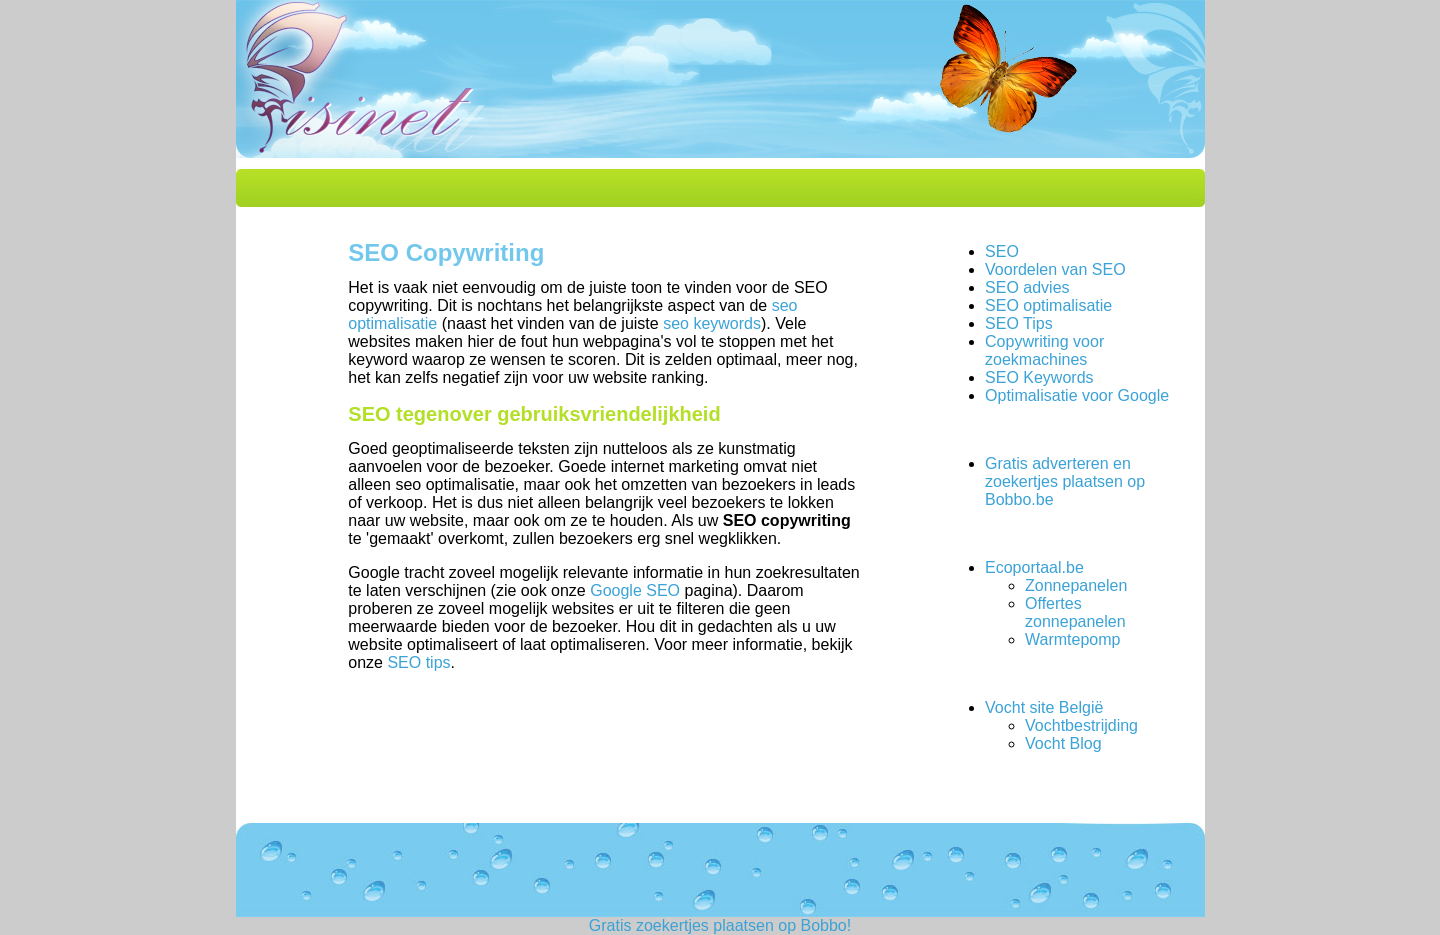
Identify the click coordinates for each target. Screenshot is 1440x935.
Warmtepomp (1072, 639)
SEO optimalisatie (1048, 305)
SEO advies (1027, 287)
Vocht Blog (1063, 743)
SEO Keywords (1039, 377)
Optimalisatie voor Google (1077, 395)
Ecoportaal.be (1034, 567)
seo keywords (712, 323)
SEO (1002, 251)
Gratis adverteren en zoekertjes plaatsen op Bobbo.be (1065, 481)
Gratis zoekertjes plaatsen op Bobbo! (720, 925)
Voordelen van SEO (1055, 269)
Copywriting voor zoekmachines (1044, 350)
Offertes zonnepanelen (1075, 612)
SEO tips (418, 662)
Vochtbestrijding (1081, 725)
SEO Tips (1019, 323)
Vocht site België (1044, 707)
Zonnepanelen (1076, 585)
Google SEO (635, 590)
